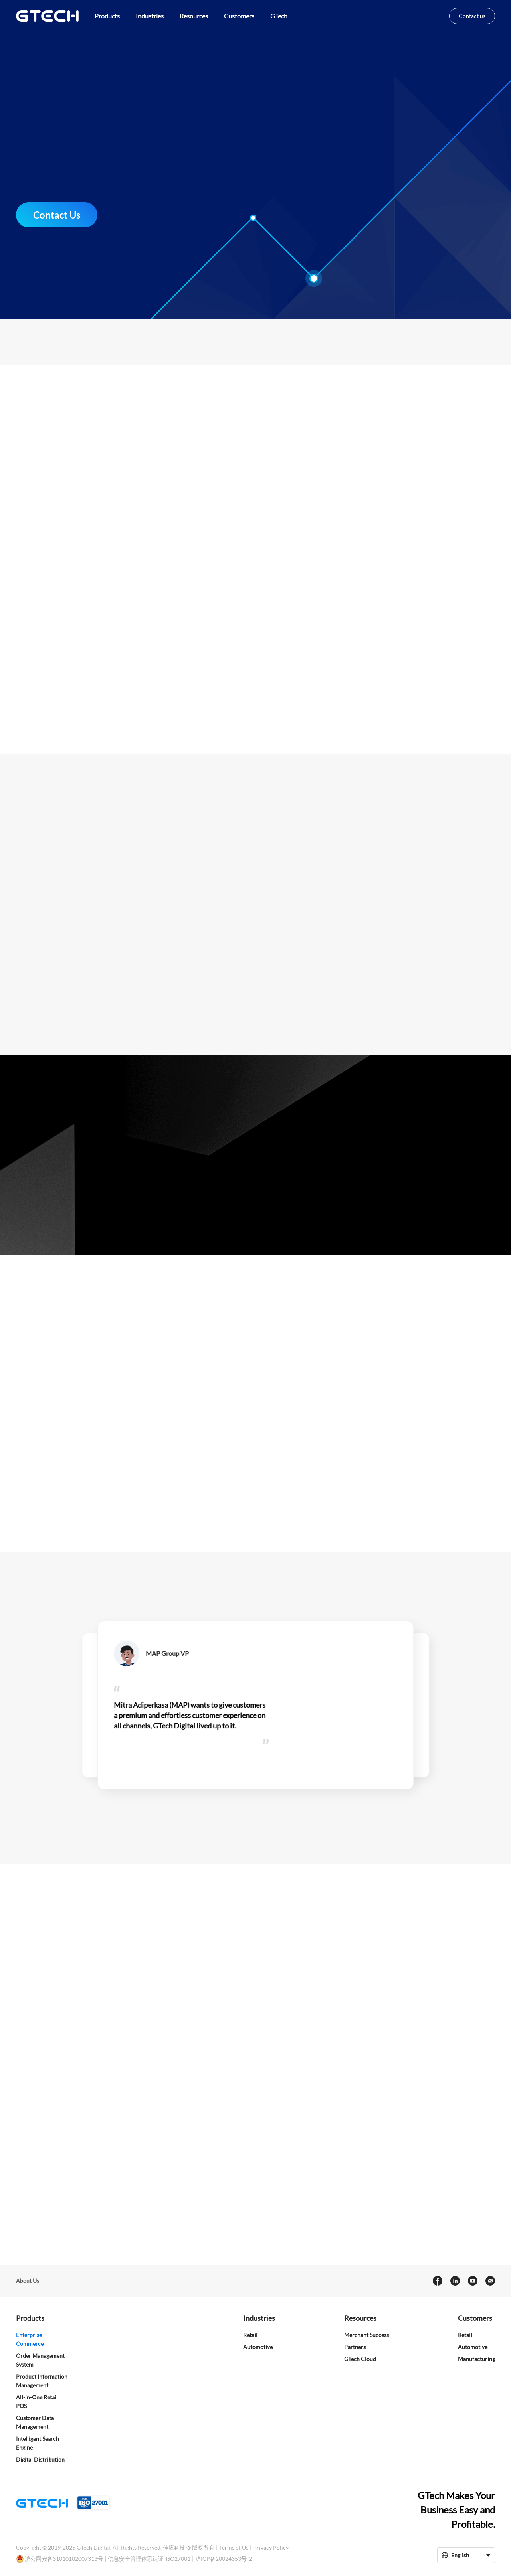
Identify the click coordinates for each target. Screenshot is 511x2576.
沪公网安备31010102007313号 (64, 2558)
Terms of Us (233, 2547)
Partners (355, 2346)
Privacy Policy (271, 2547)
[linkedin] (455, 2281)
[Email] (490, 2281)
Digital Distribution (40, 2459)
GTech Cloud (360, 2358)
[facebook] (437, 2281)
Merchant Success (366, 2334)
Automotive (258, 2346)
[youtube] (472, 2281)
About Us (27, 2280)
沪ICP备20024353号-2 (223, 2558)
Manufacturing (476, 2358)
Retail (250, 2334)
